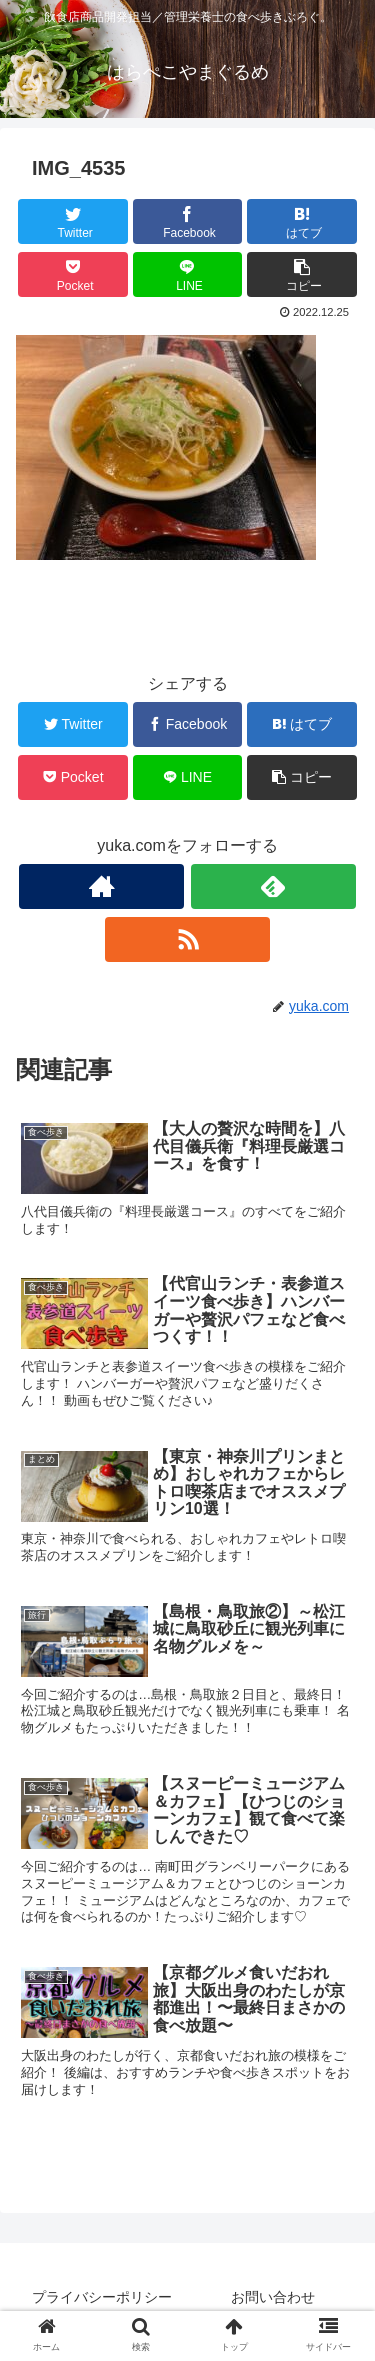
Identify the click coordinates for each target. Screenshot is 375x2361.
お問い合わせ (273, 2297)
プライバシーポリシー (102, 2297)
